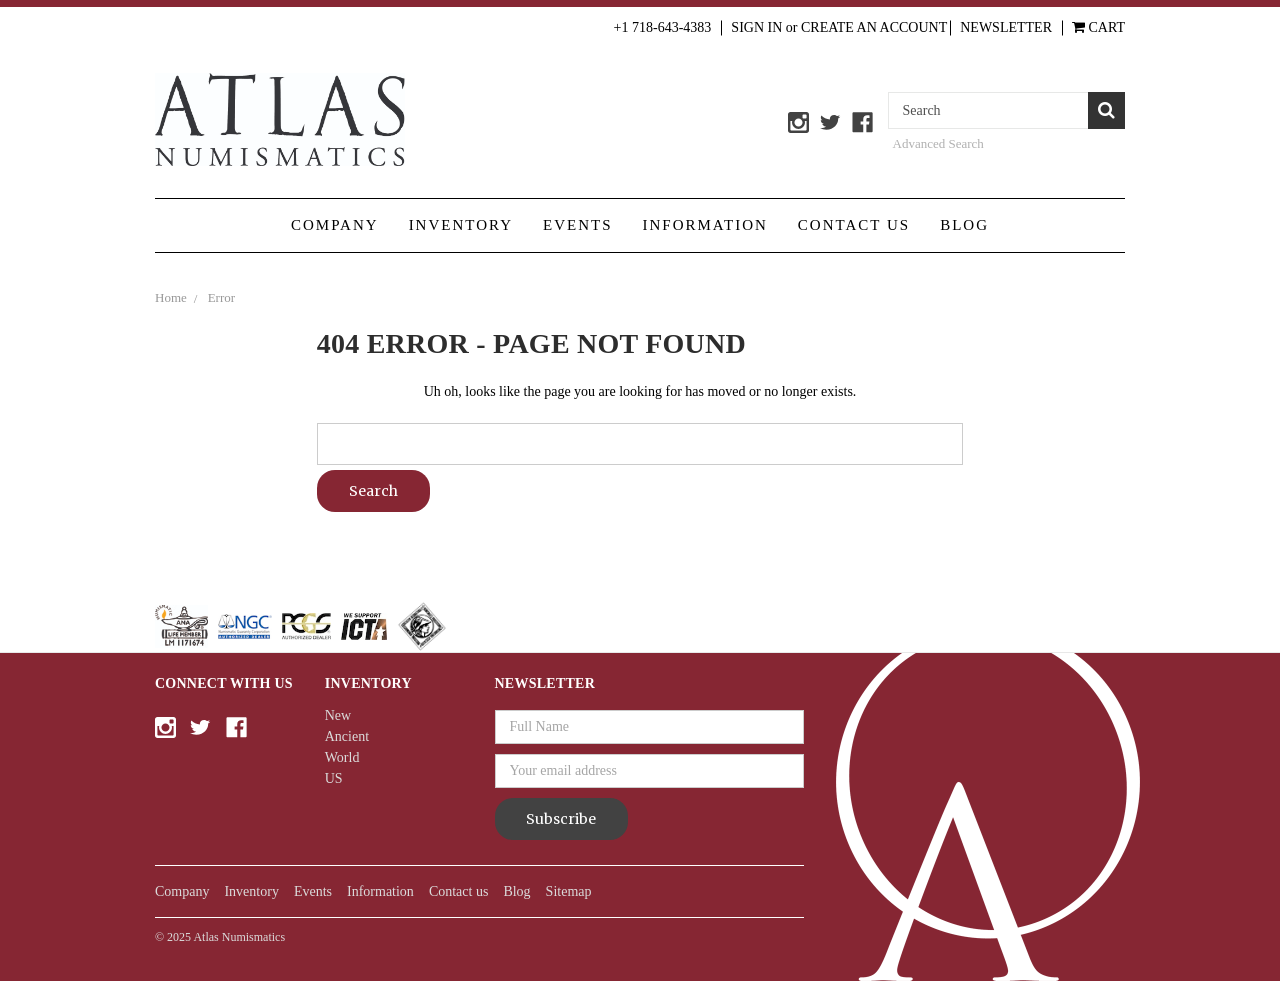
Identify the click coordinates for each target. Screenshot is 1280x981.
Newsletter (1006, 27)
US (334, 778)
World (342, 757)
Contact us (854, 225)
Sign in (756, 27)
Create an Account (874, 27)
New (338, 715)
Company (335, 225)
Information (705, 225)
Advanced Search (938, 143)
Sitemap (569, 891)
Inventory (461, 225)
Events (578, 225)
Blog (964, 225)
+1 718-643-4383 (663, 27)
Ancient (347, 736)
